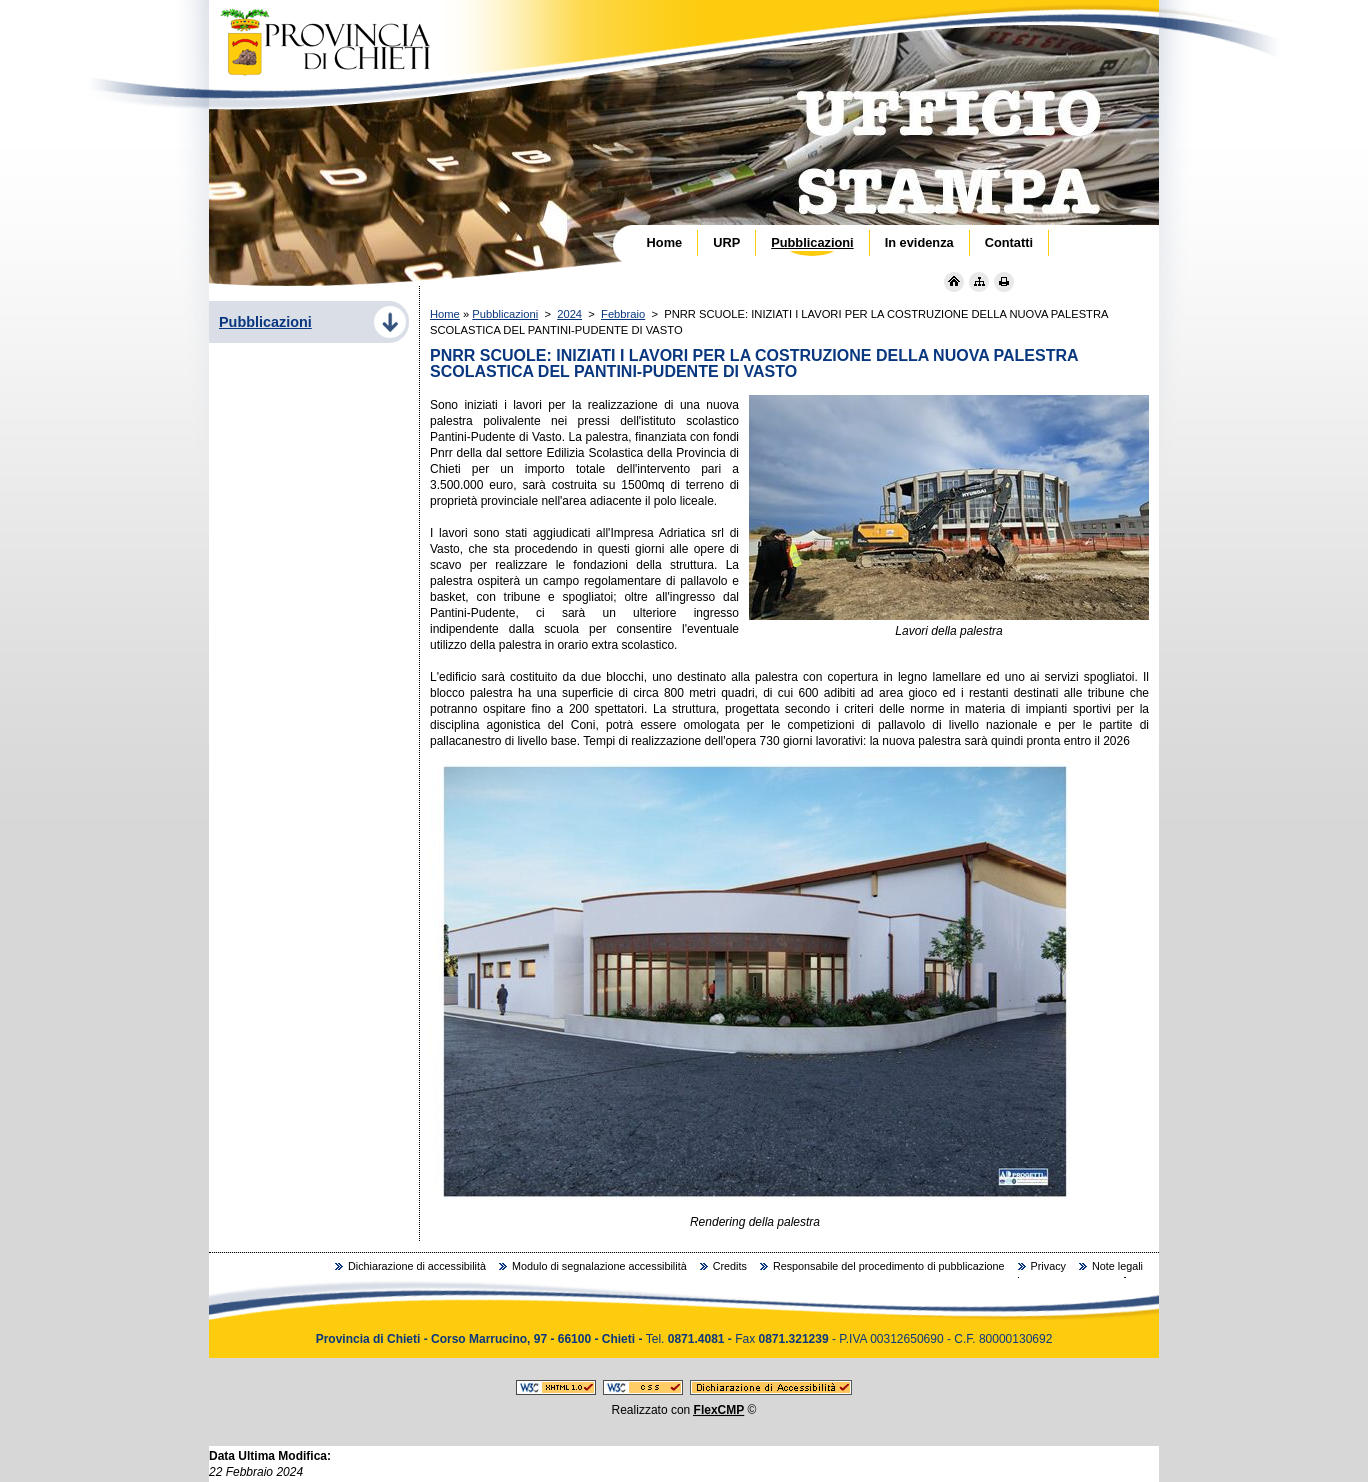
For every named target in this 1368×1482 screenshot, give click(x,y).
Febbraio (623, 314)
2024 (569, 314)
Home (445, 314)
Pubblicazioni (505, 314)
